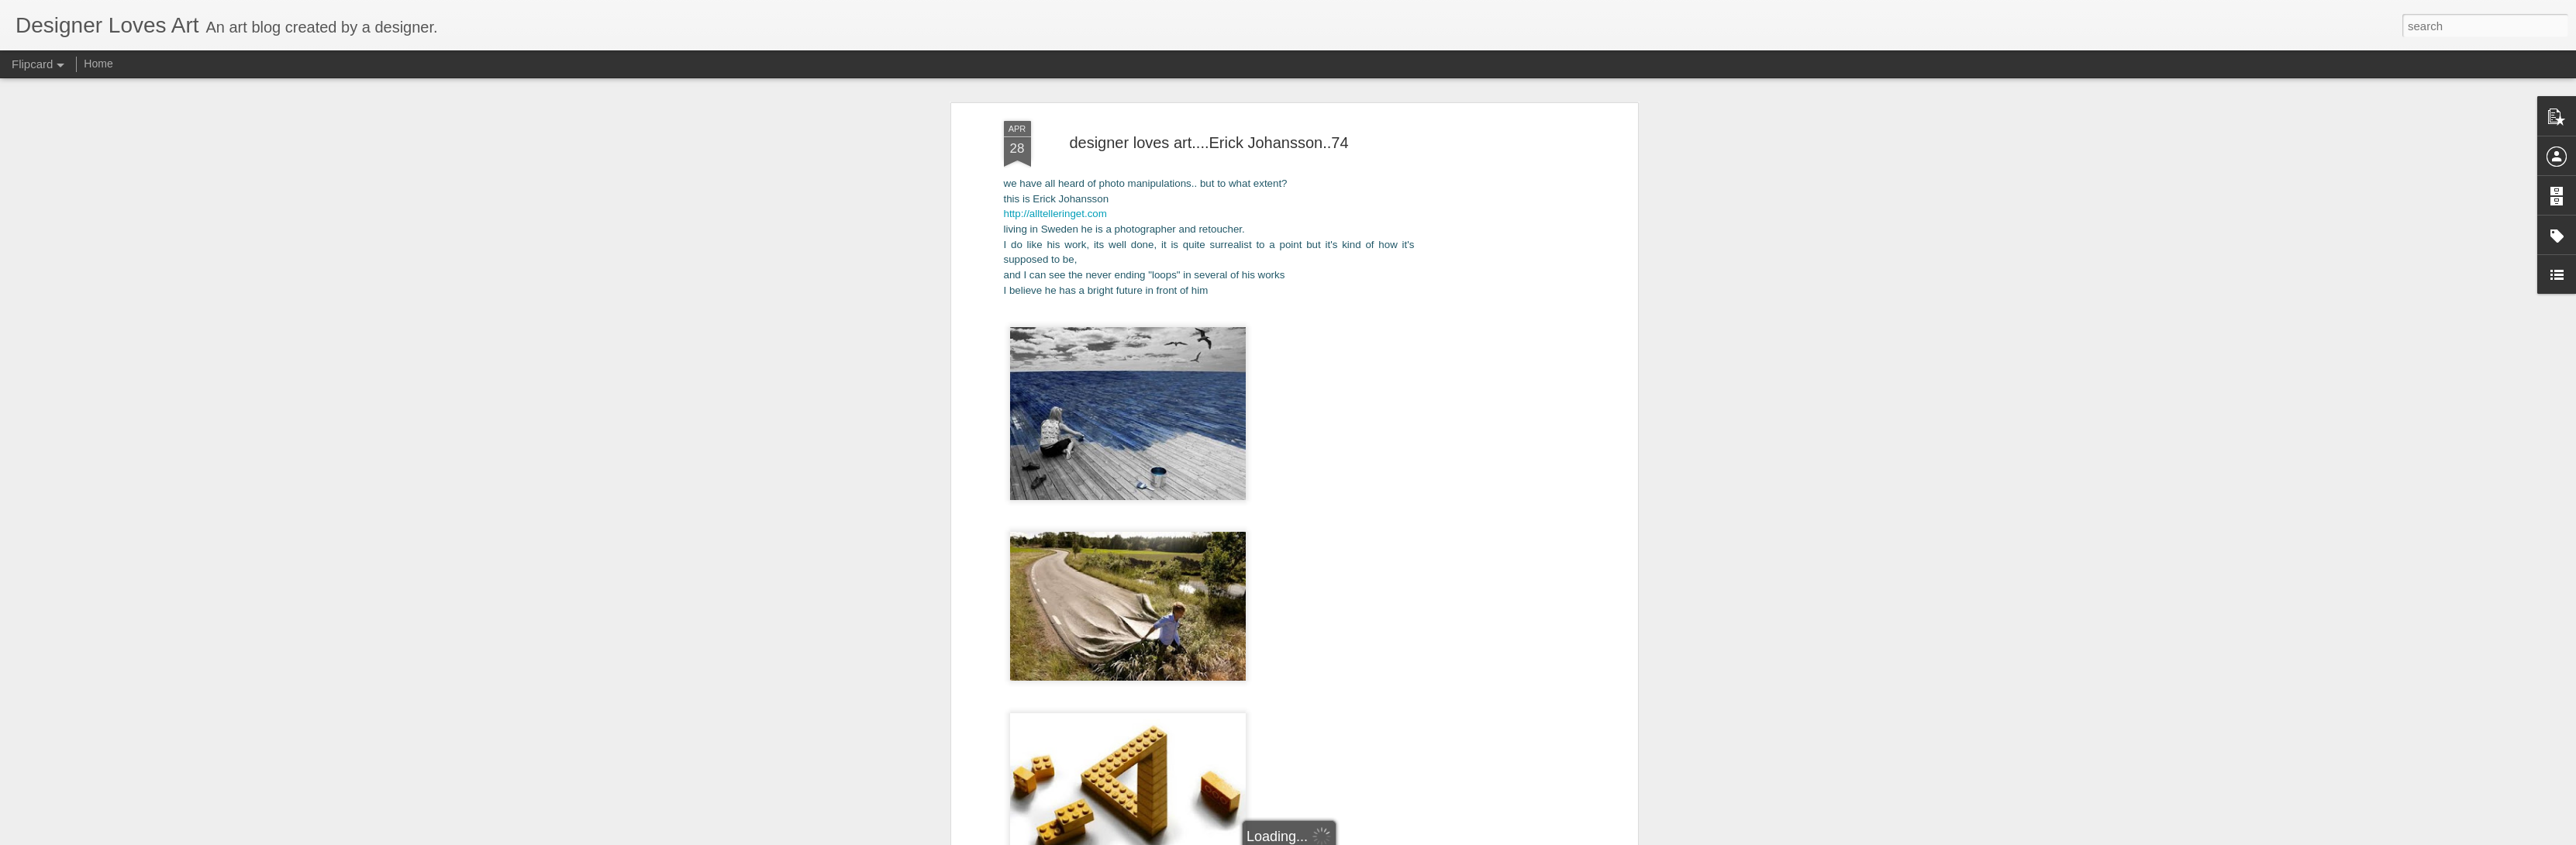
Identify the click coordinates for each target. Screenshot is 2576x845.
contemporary (1211, 780)
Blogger (1358, 836)
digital (1264, 780)
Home (98, 63)
